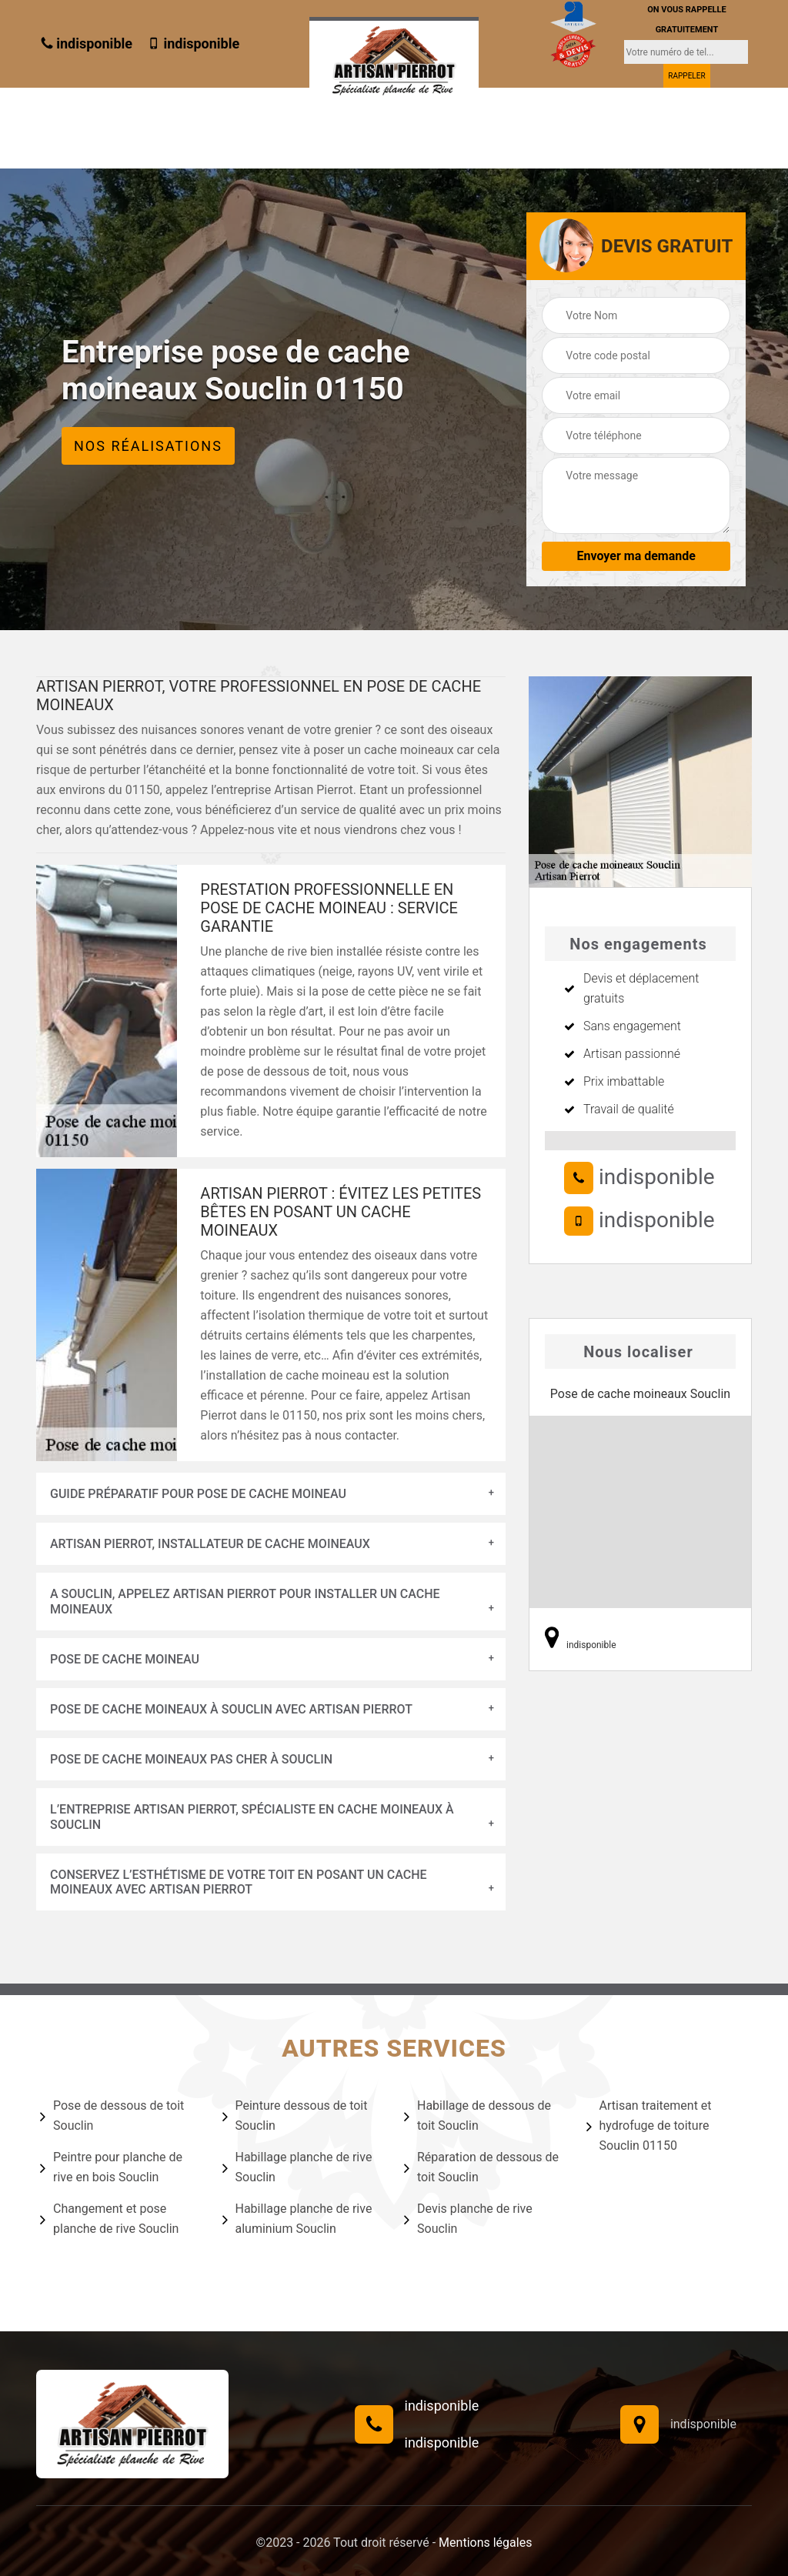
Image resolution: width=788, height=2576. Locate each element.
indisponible (86, 43)
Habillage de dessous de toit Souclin (477, 2115)
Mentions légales (485, 2542)
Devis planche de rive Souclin (468, 2218)
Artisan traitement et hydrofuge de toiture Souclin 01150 (649, 2125)
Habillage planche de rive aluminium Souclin (297, 2218)
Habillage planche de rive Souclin (297, 2167)
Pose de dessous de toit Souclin (112, 2115)
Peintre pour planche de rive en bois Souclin (111, 2167)
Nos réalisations (148, 446)
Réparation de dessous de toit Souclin (481, 2167)
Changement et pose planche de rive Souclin (109, 2218)
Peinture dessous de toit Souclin (295, 2115)
